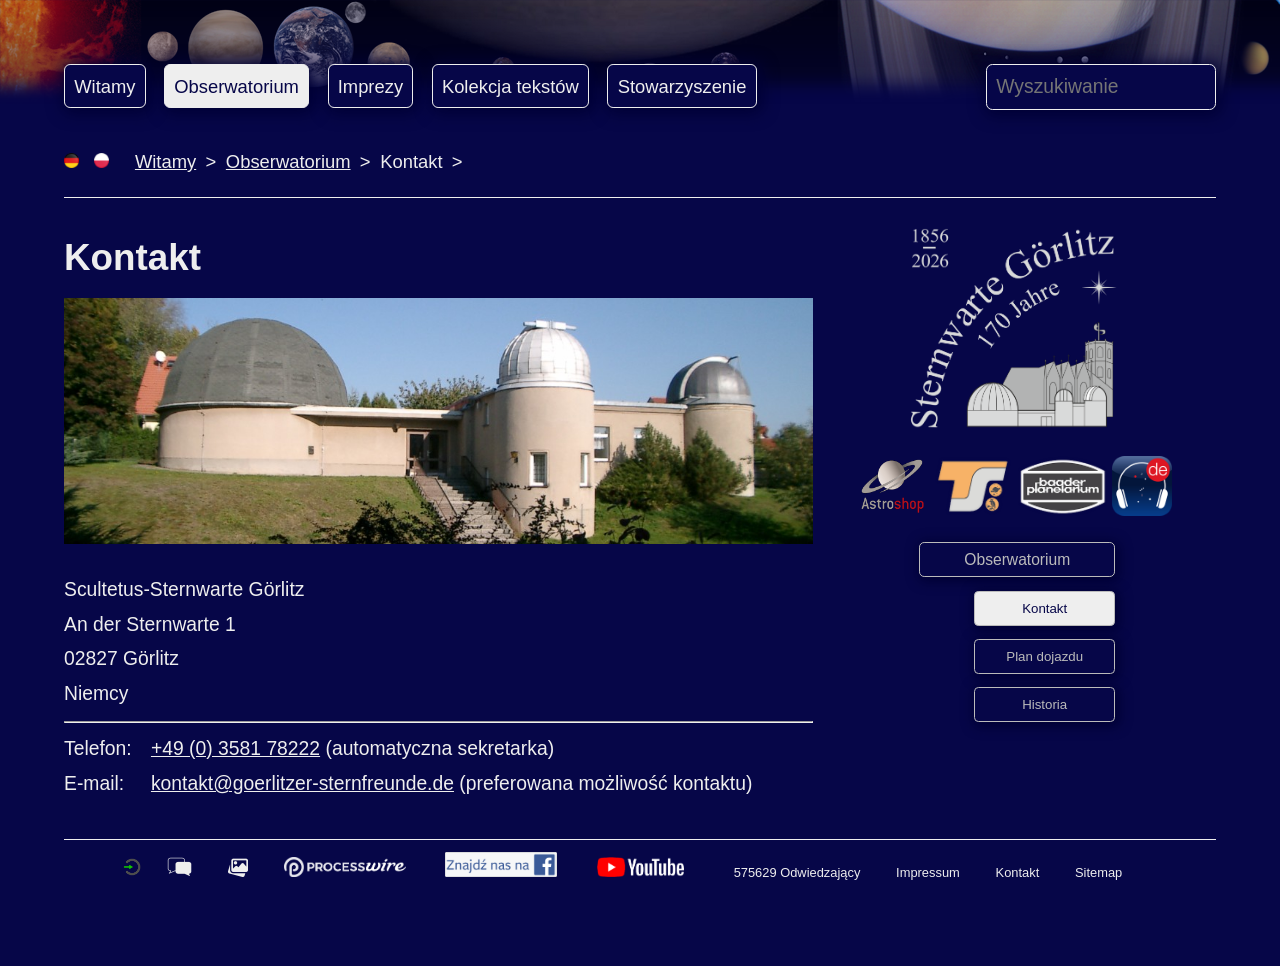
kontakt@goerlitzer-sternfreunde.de (302, 783)
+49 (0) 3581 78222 (235, 748)
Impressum (928, 872)
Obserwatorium (236, 86)
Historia (1044, 704)
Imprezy (370, 86)
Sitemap (1098, 872)
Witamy (104, 86)
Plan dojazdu (1044, 656)
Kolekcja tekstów (510, 86)
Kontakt (1044, 608)
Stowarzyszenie (682, 86)
